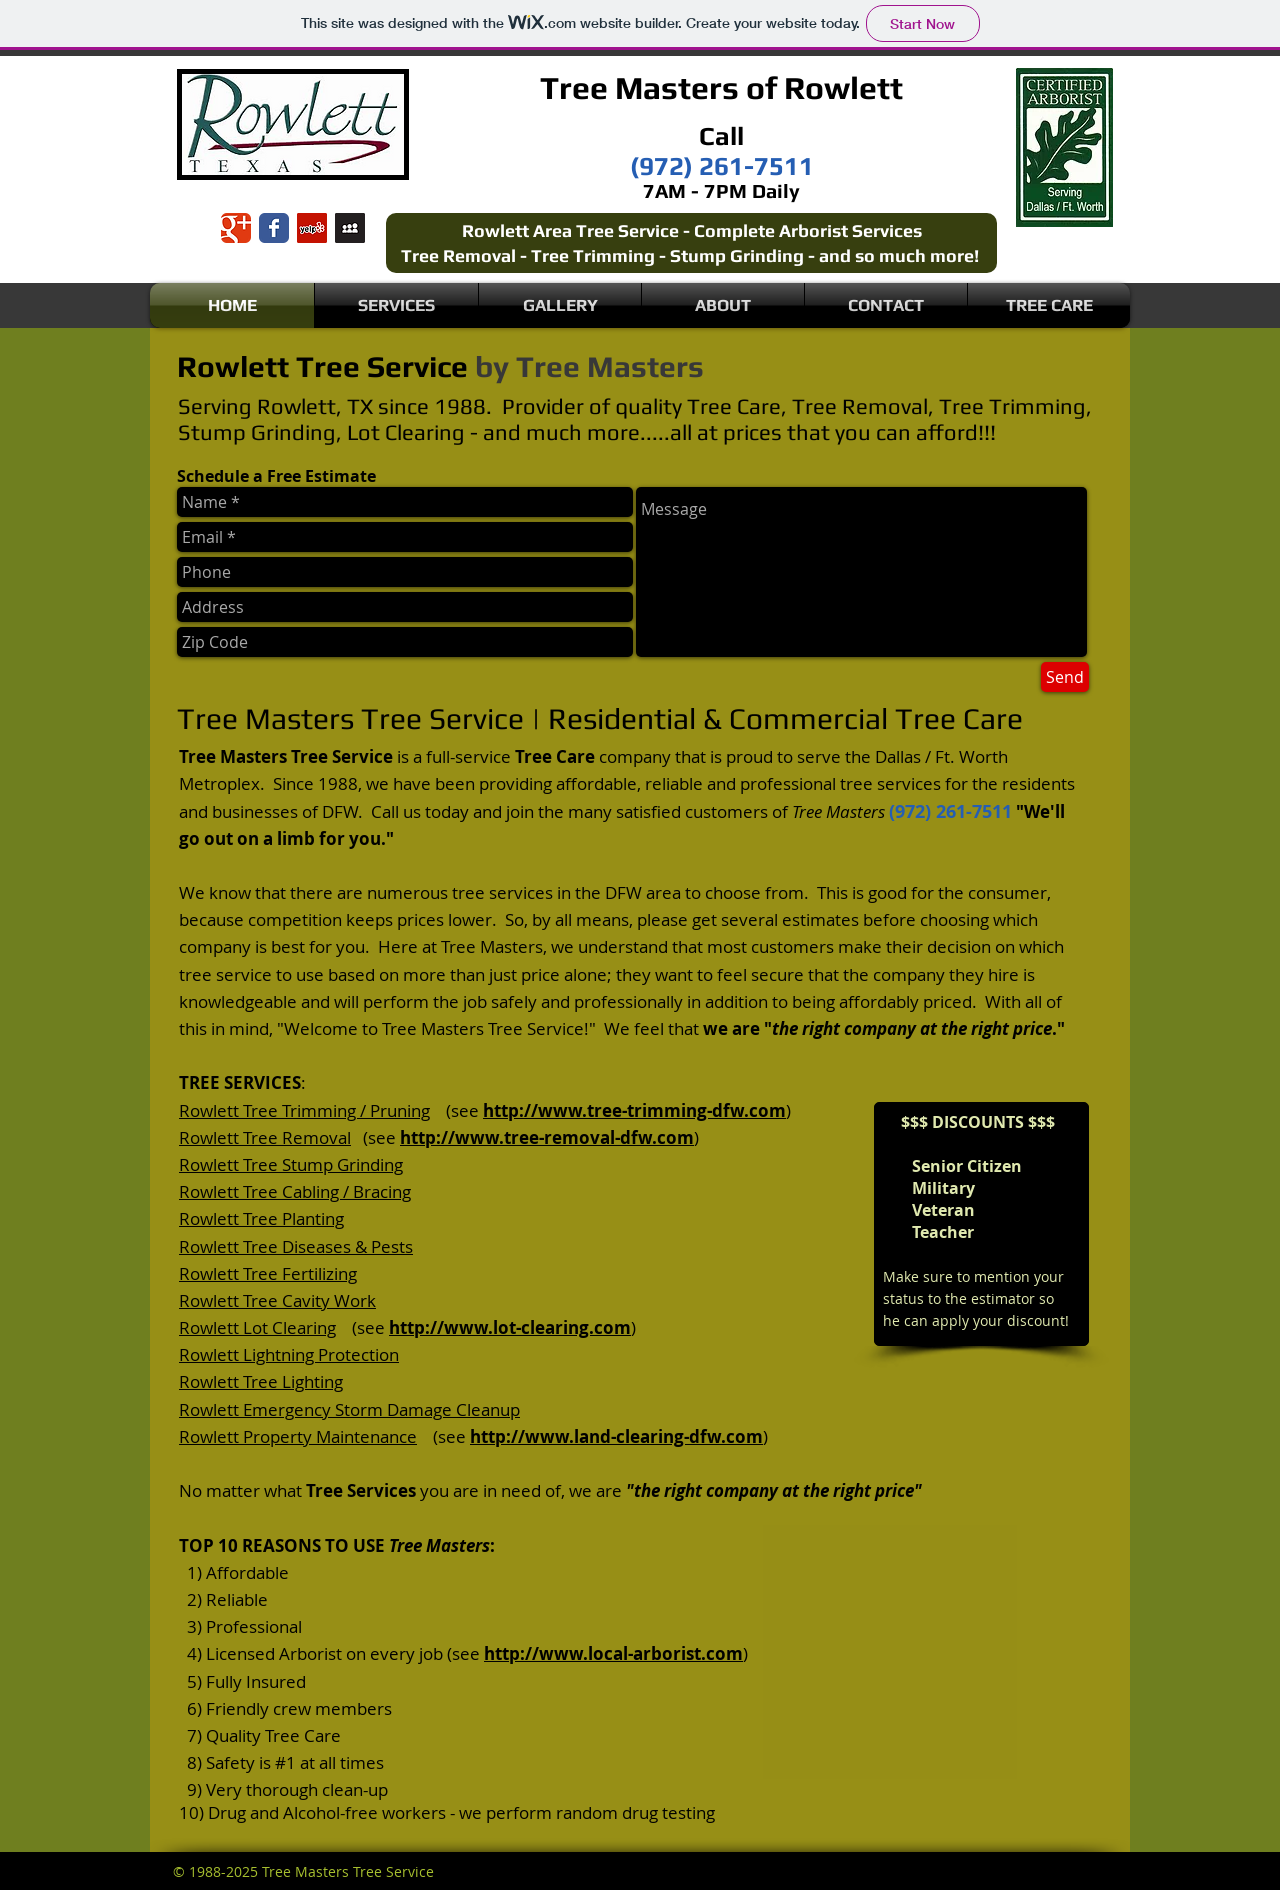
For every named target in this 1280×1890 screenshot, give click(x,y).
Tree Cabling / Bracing (327, 1191)
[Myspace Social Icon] (350, 228)
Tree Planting (293, 1218)
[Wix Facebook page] (274, 228)
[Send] (1065, 677)
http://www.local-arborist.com (613, 1653)
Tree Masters (639, 87)
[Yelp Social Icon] (312, 228)
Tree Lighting (293, 1381)
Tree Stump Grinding (323, 1164)
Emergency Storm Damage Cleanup (381, 1409)
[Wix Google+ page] (236, 228)
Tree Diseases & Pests (328, 1246)
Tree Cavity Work (309, 1300)
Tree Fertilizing (300, 1273)
